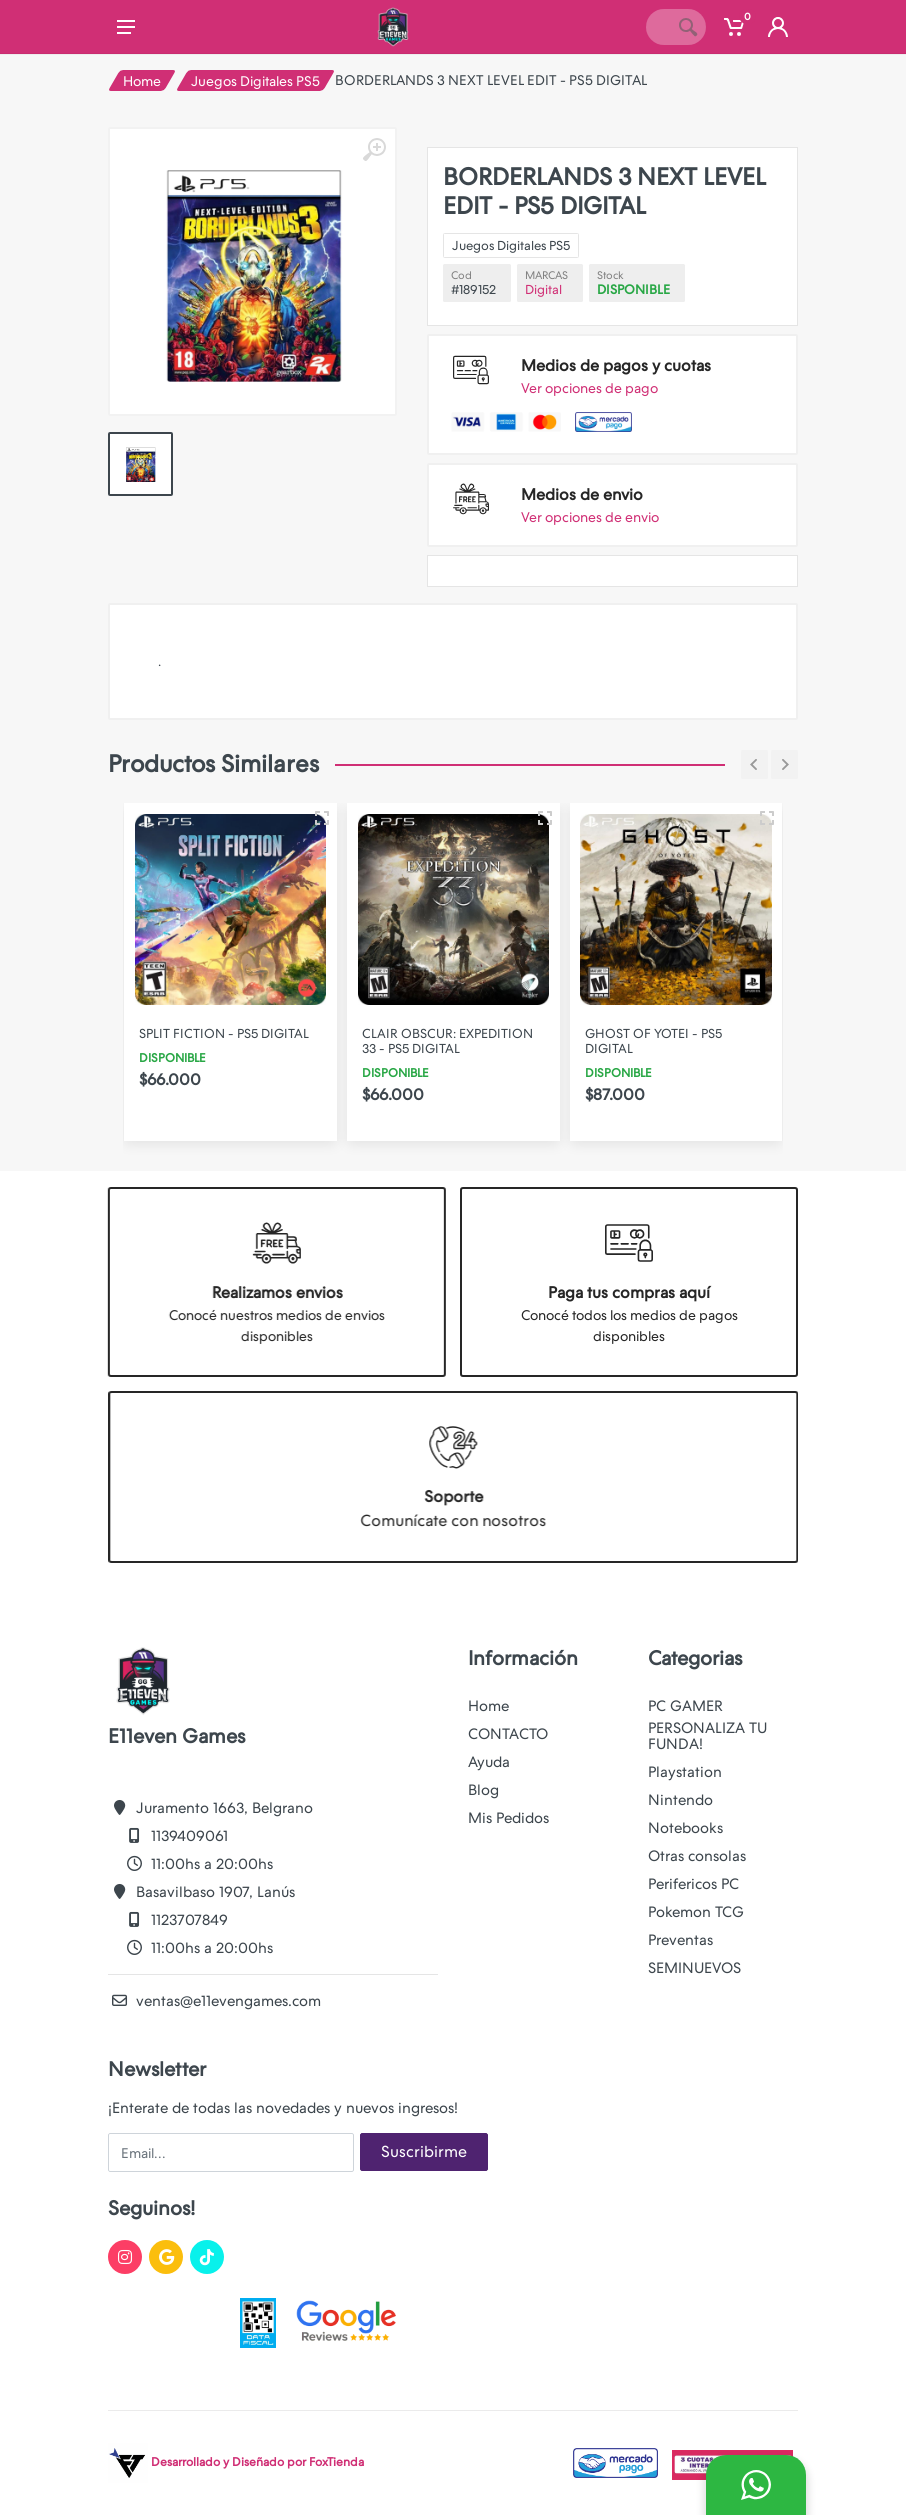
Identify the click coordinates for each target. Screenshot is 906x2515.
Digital (543, 289)
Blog (483, 1790)
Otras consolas (697, 1856)
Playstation (685, 1772)
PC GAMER (685, 1706)
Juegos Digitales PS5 (255, 81)
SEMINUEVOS (694, 1968)
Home (142, 81)
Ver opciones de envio (590, 517)
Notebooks (685, 1828)
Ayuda (489, 1762)
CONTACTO (508, 1734)
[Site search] (658, 27)
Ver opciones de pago (589, 388)
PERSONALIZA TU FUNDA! (707, 1736)
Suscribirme (424, 2151)
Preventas (680, 1940)
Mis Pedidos (508, 1818)
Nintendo (680, 1800)
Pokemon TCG (696, 1912)
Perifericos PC (693, 1884)
